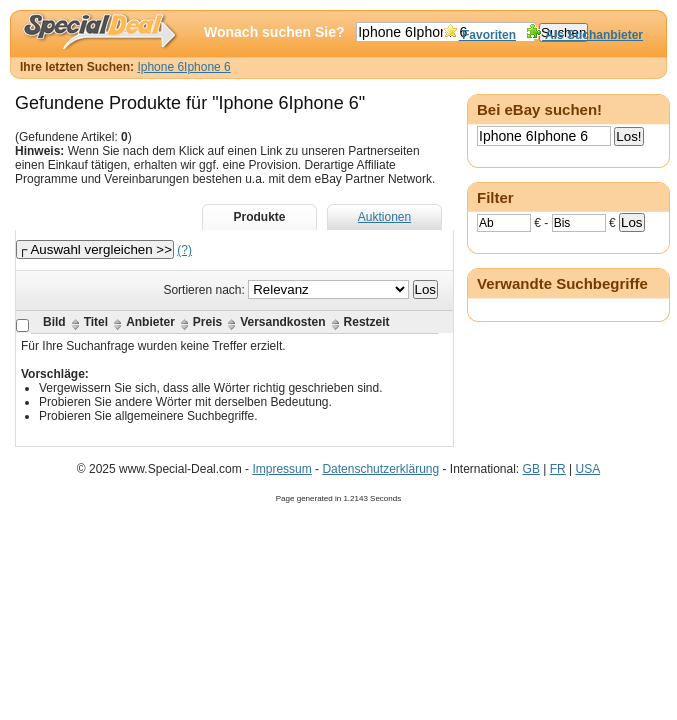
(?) (184, 250)
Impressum (281, 469)
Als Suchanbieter (584, 35)
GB (531, 469)
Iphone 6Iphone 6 (183, 67)
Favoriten (479, 35)
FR (558, 469)
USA (587, 469)
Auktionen (384, 217)
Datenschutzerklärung (380, 469)
